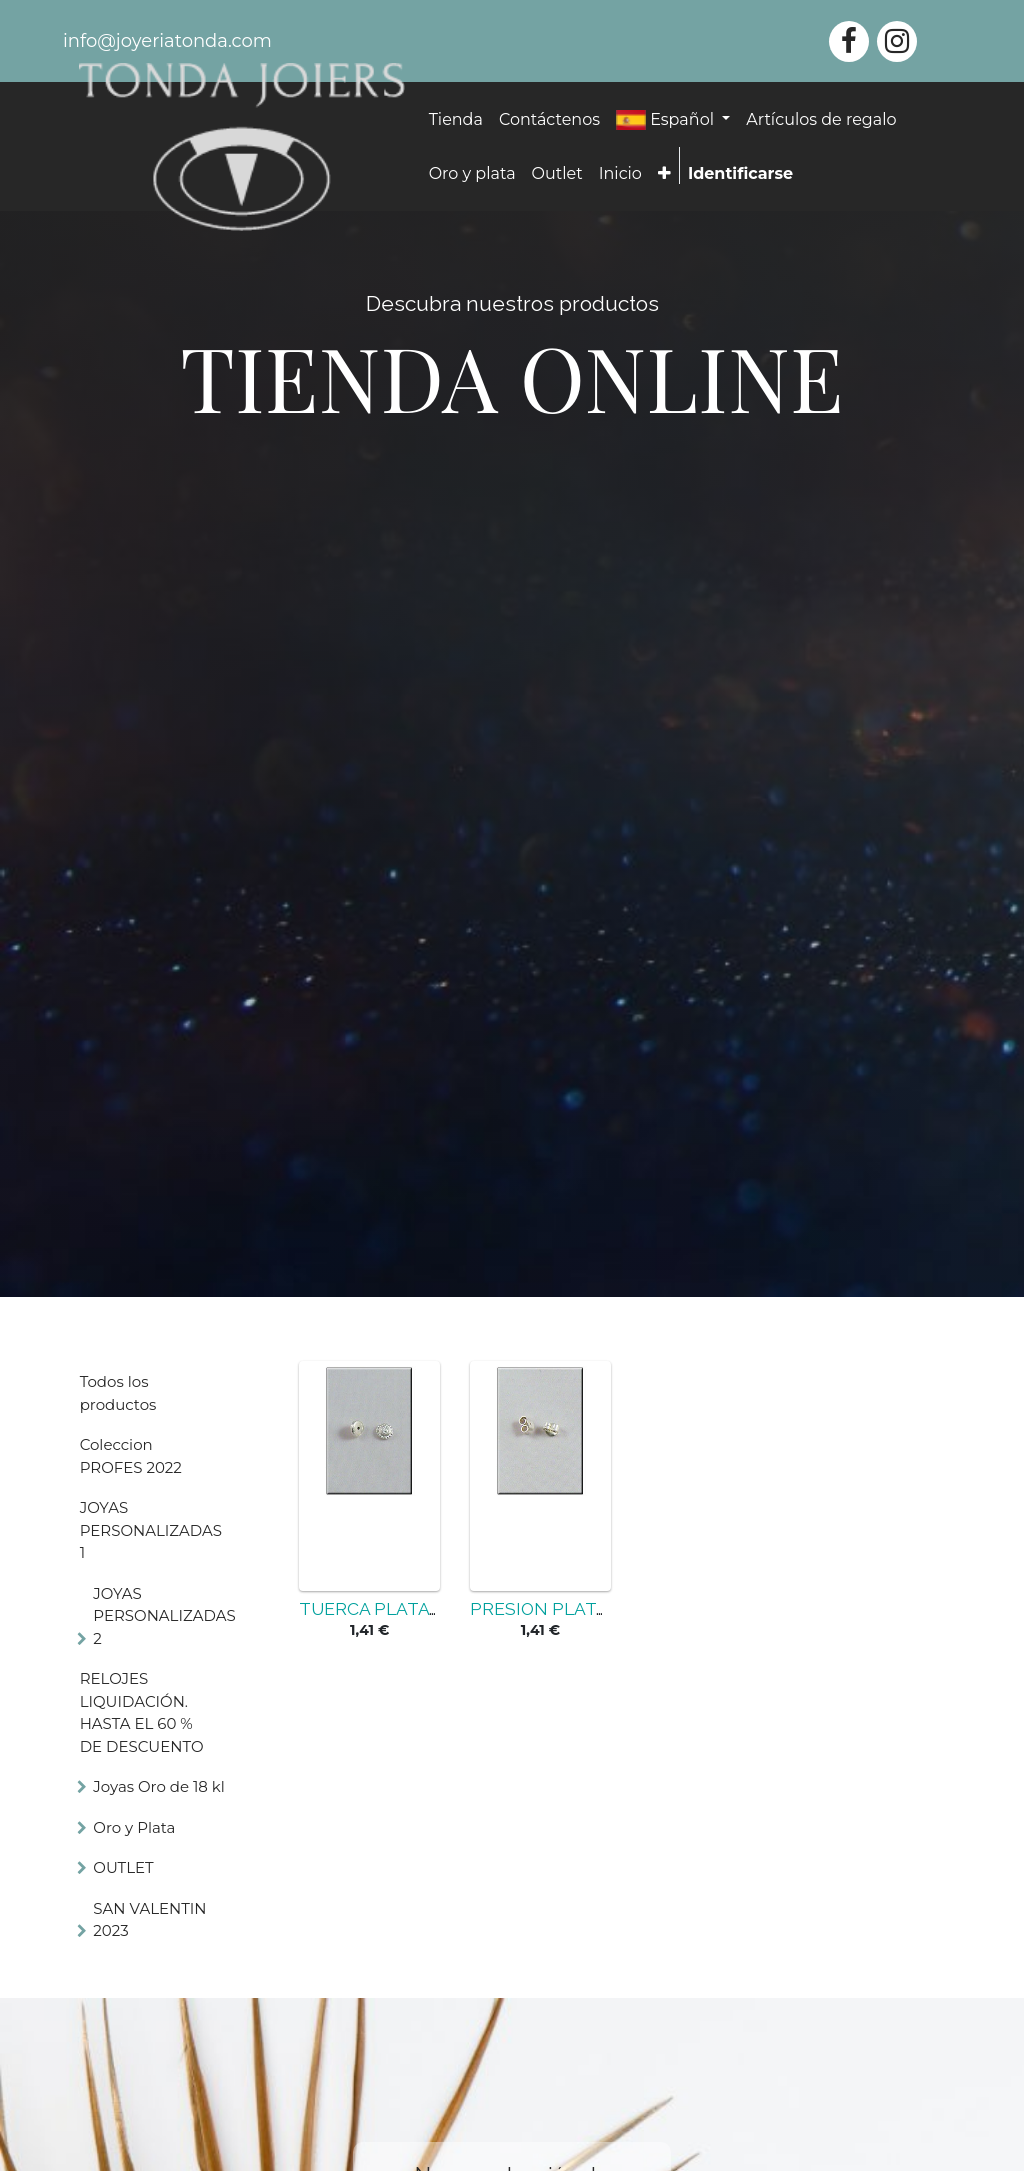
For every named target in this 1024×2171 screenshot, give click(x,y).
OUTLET (123, 1867)
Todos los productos (118, 1393)
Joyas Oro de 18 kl (158, 1786)
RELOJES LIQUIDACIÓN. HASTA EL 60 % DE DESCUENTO (142, 1712)
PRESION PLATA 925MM (571, 1609)
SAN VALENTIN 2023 (149, 1920)
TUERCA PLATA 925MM (397, 1609)
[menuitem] (456, 120)
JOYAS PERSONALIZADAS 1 (151, 1530)
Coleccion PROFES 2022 (131, 1456)
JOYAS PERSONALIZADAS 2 (164, 1616)
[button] (664, 174)
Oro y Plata (134, 1827)
